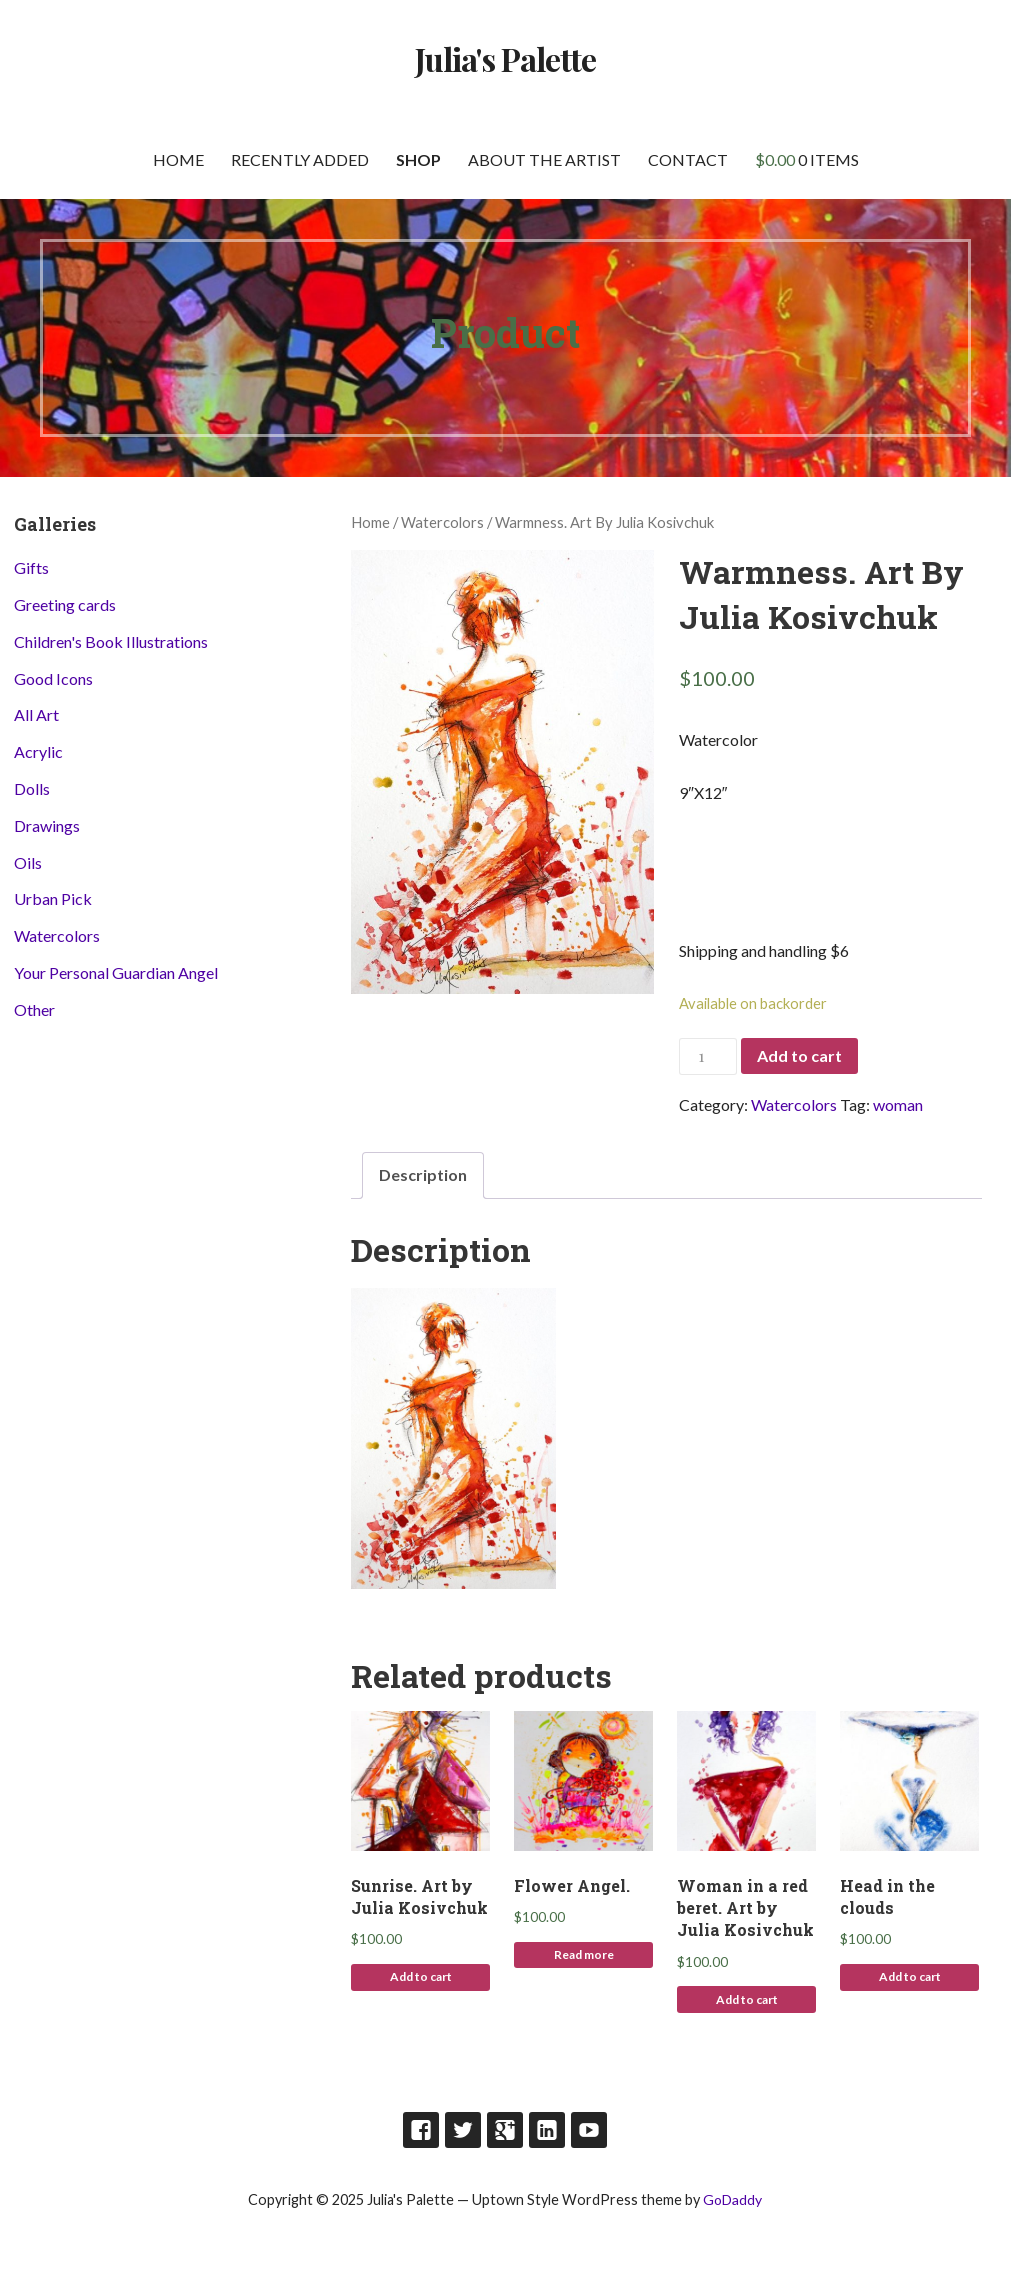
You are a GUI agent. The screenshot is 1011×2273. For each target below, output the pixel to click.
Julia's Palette (506, 58)
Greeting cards (65, 604)
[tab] (423, 1175)
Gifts (31, 567)
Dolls (32, 788)
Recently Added (300, 159)
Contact (688, 159)
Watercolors (442, 522)
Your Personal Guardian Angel (116, 972)
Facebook (421, 2130)
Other (34, 1009)
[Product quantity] (708, 1056)
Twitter (463, 2130)
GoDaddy (732, 2199)
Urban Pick (53, 898)
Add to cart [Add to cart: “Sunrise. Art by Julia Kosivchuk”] (421, 1976)
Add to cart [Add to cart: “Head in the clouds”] (910, 1976)
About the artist (544, 159)
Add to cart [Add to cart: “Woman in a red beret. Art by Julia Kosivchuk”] (747, 1999)
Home (178, 159)
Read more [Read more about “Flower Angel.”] (584, 1954)
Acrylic (38, 751)
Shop (418, 159)
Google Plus (505, 2130)
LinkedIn (547, 2130)
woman (898, 1104)
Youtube (589, 2130)
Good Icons (53, 678)
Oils (28, 862)
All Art (36, 714)
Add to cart (799, 1055)
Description (423, 1174)
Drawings (47, 825)
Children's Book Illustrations (111, 641)
